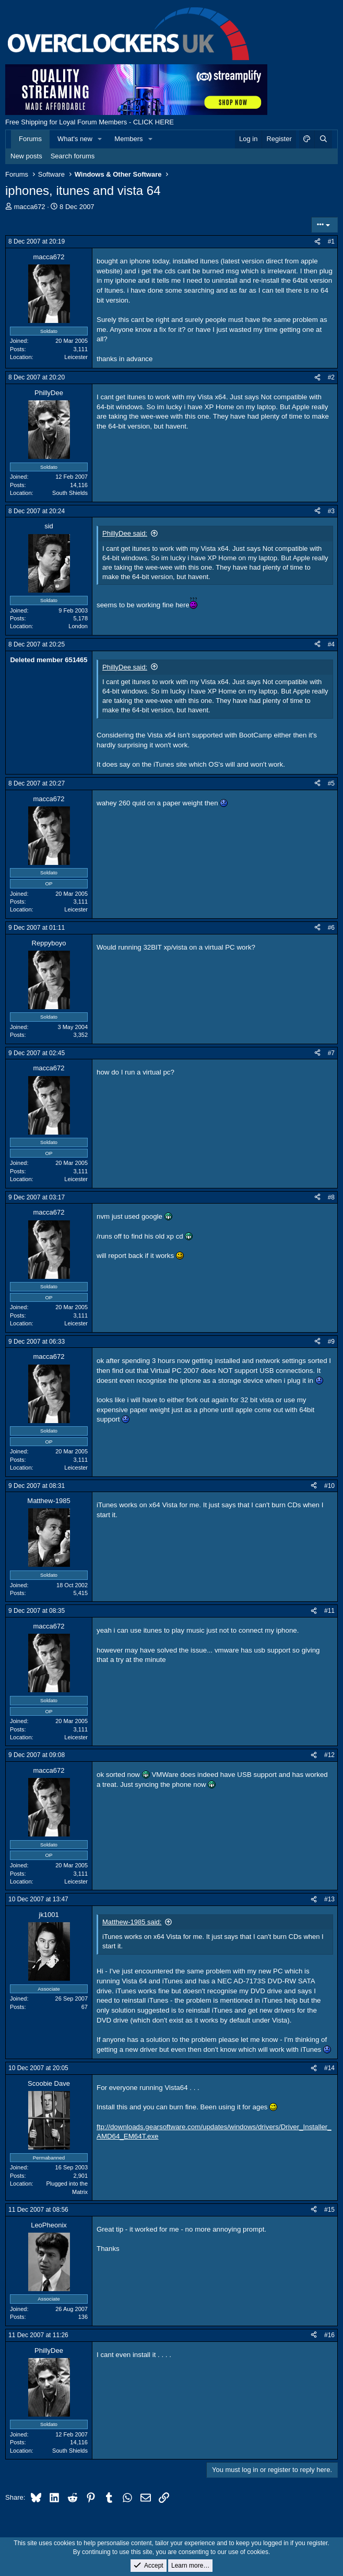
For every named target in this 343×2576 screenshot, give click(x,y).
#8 (331, 1197)
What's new (74, 139)
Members (128, 139)
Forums (30, 139)
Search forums (73, 156)
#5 (331, 783)
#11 (329, 1610)
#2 (331, 377)
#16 (329, 2335)
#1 (331, 241)
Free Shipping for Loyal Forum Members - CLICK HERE (89, 122)
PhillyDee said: (124, 533)
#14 (329, 2068)
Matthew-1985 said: (131, 1922)
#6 (331, 927)
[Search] (323, 139)
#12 (329, 1755)
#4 (331, 644)
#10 (329, 1485)
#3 (331, 511)
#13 (329, 1899)
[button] (100, 139)
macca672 (29, 207)
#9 (331, 1341)
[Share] (317, 242)
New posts (26, 156)
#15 (329, 2209)
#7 (331, 1053)
